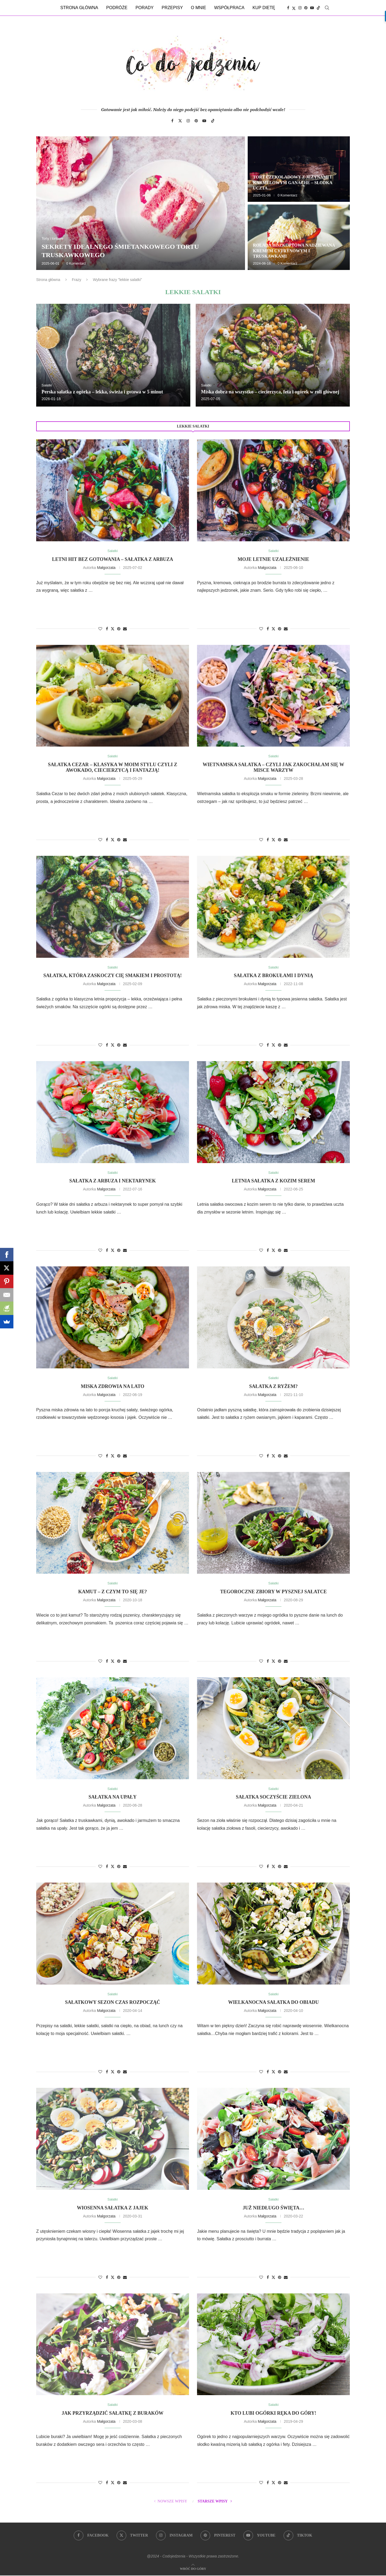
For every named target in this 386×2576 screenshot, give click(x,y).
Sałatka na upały (112, 1797)
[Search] (327, 8)
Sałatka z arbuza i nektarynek (112, 1181)
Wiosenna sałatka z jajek (112, 2208)
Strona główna (79, 7)
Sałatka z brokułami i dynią (273, 975)
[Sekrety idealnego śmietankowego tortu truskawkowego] (140, 203)
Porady (144, 7)
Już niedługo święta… (273, 2208)
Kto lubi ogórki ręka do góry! (273, 2413)
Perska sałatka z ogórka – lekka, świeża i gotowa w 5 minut (102, 391)
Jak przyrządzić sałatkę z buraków (113, 2413)
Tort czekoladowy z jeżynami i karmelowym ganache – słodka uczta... (292, 183)
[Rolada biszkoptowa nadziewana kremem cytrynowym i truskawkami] (299, 237)
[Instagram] (300, 8)
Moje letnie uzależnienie (273, 559)
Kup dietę (264, 7)
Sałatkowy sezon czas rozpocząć (112, 2002)
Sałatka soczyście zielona (273, 1797)
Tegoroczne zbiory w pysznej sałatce (273, 1592)
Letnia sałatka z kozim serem (273, 1181)
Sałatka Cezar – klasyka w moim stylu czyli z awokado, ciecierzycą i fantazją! (112, 767)
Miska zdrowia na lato (112, 1386)
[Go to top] (193, 2569)
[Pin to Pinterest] (118, 629)
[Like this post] (100, 629)
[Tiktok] (318, 8)
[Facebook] (288, 8)
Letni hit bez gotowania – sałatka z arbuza (112, 559)
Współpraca (229, 7)
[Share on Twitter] (112, 628)
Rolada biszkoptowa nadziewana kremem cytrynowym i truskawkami (294, 251)
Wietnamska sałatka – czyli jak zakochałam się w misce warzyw (273, 767)
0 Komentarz (76, 263)
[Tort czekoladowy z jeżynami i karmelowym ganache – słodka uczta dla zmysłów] (299, 169)
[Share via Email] (125, 629)
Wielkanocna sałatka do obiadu (273, 2002)
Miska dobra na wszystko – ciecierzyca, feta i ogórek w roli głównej (270, 391)
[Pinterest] (305, 8)
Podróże (116, 7)
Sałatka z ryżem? (273, 1386)
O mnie (198, 7)
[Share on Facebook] (107, 629)
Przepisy (172, 7)
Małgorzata (106, 567)
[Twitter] (294, 8)
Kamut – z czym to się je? (112, 1592)
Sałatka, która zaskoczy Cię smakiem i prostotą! (112, 975)
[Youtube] (312, 8)
